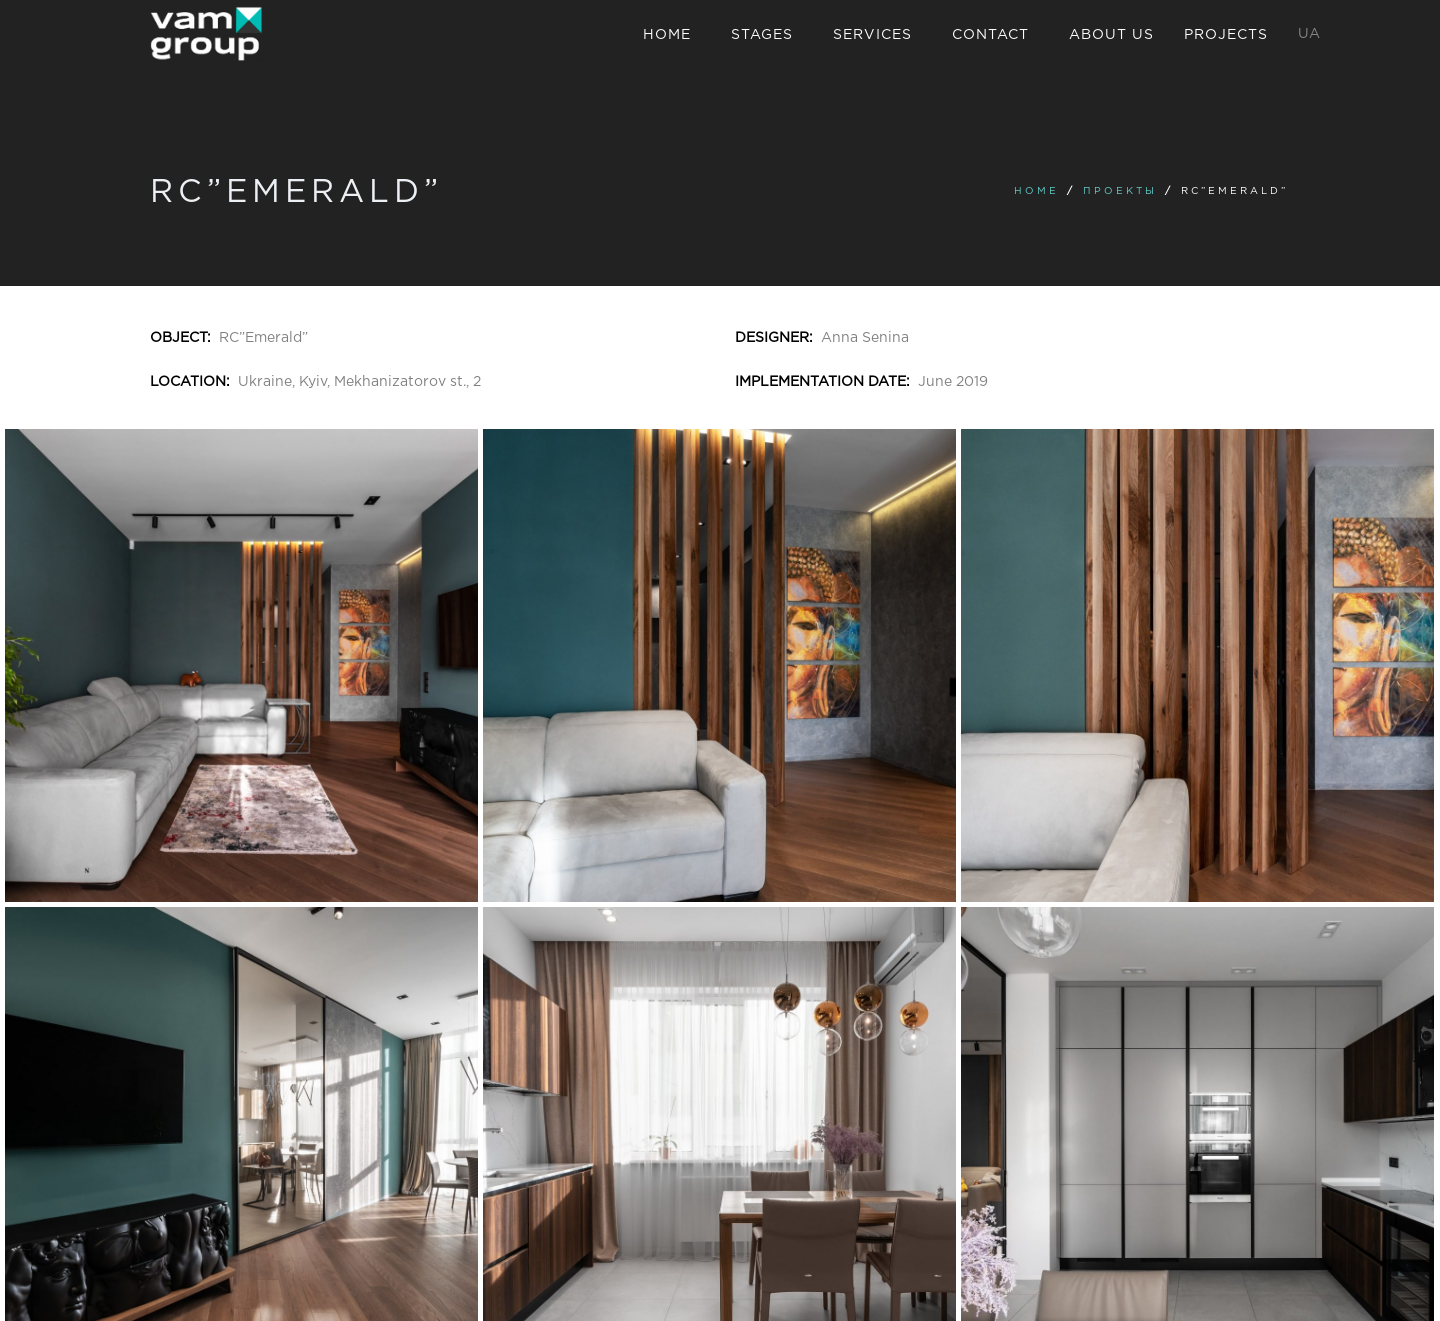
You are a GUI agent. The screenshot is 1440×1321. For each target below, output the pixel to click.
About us (1111, 35)
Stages (762, 35)
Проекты (1120, 191)
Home (667, 35)
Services (872, 35)
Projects (1226, 35)
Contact (990, 35)
